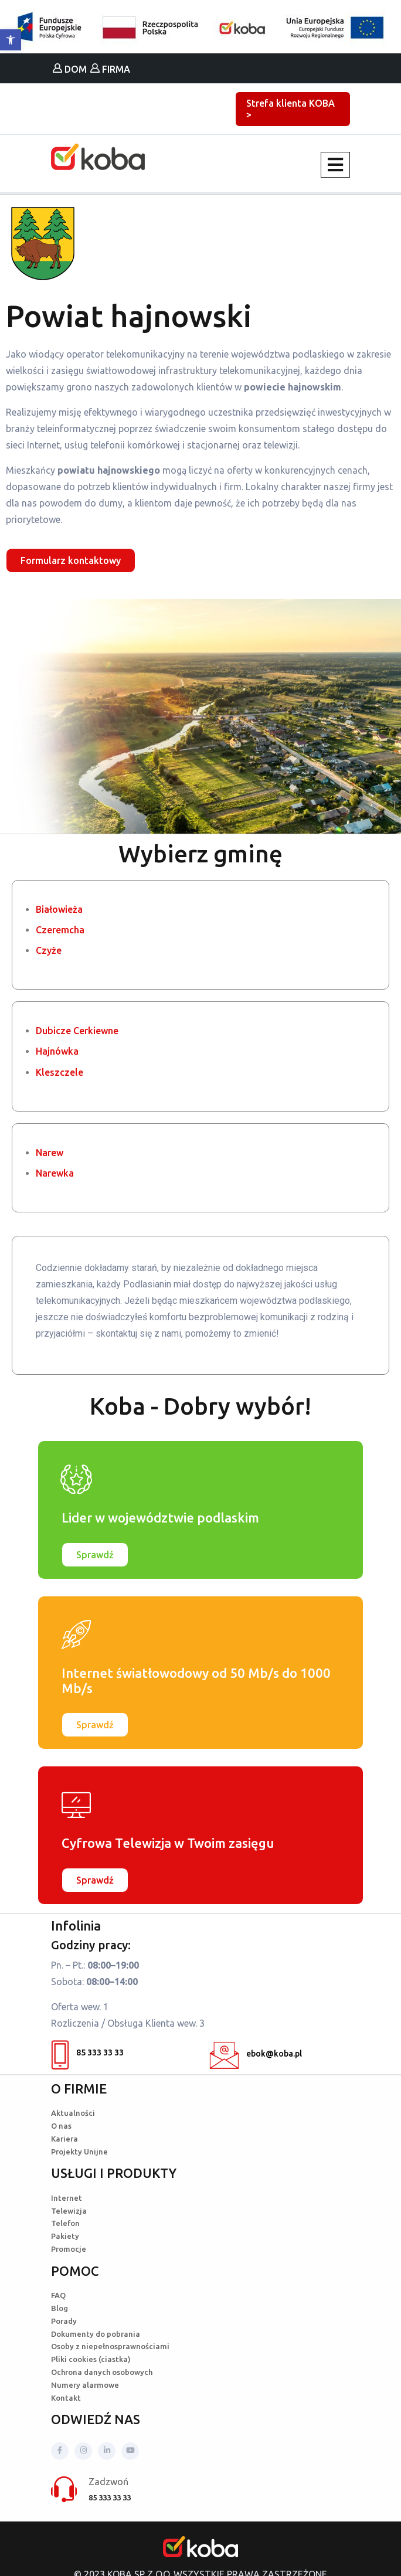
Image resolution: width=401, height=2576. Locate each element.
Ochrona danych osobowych (101, 2372)
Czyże (49, 950)
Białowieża (59, 909)
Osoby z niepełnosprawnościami (110, 2346)
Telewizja (69, 2211)
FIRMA (110, 68)
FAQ (58, 2295)
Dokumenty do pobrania (95, 2334)
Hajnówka (57, 1051)
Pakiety (65, 2236)
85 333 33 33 (87, 2055)
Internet (66, 2198)
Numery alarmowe (85, 2385)
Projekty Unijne (79, 2151)
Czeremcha (60, 930)
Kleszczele (59, 1072)
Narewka (55, 1173)
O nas (61, 2126)
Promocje (68, 2249)
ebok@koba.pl (255, 2055)
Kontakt (66, 2398)
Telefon (65, 2223)
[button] (10, 39)
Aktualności (73, 2113)
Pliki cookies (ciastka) (91, 2359)
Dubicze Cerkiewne (77, 1030)
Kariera (64, 2139)
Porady (64, 2321)
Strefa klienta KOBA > (290, 109)
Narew (49, 1152)
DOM (70, 68)
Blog (59, 2308)
